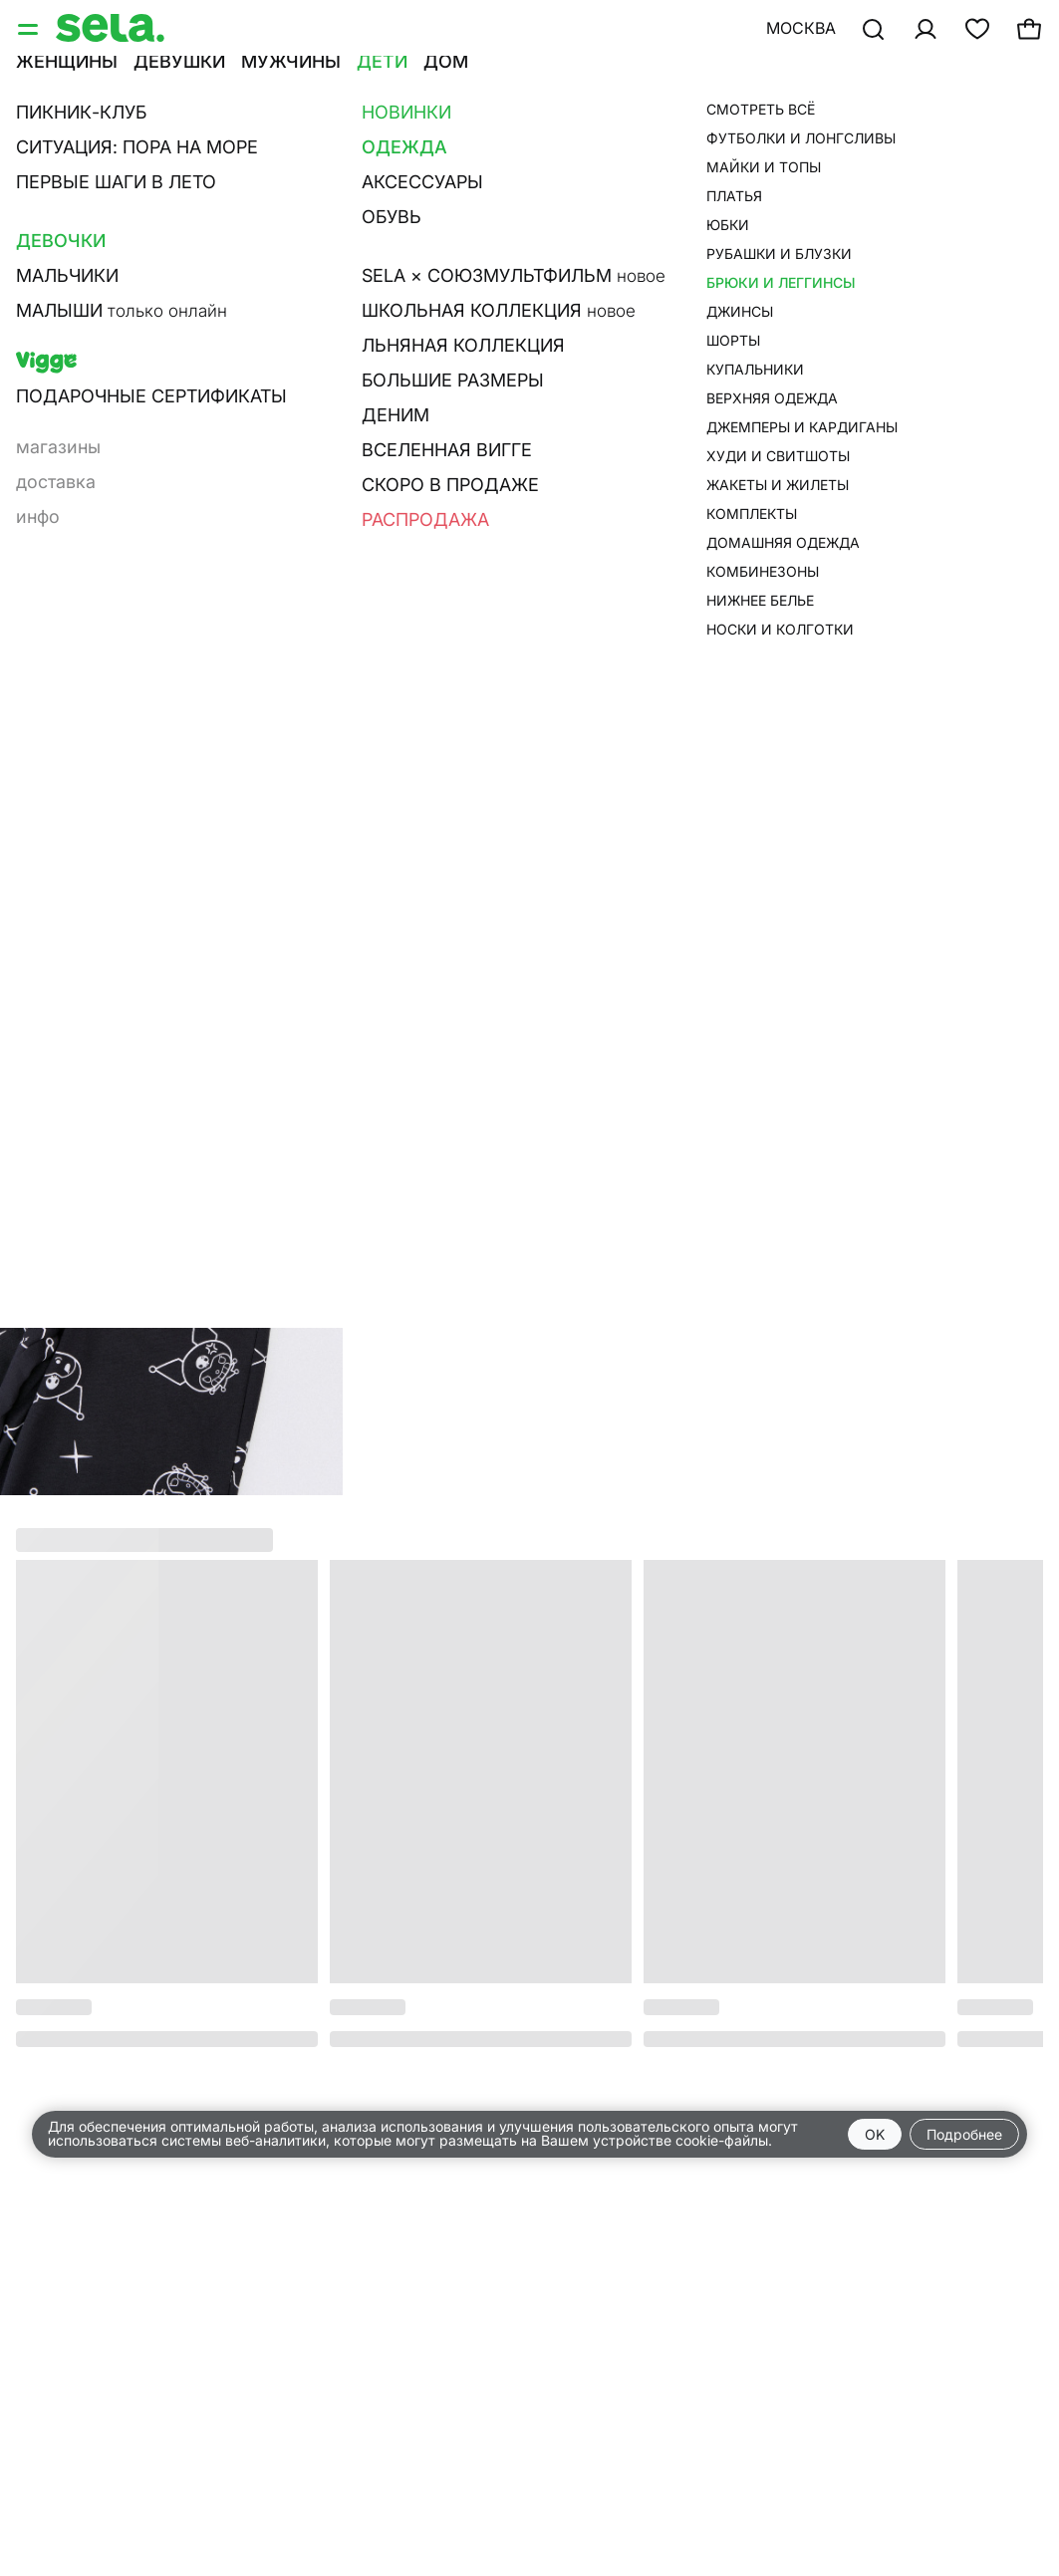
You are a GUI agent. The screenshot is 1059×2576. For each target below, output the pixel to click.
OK (875, 2134)
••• (758, 87)
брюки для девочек (790, 125)
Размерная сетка (778, 391)
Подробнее (964, 2134)
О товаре (740, 364)
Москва (801, 28)
